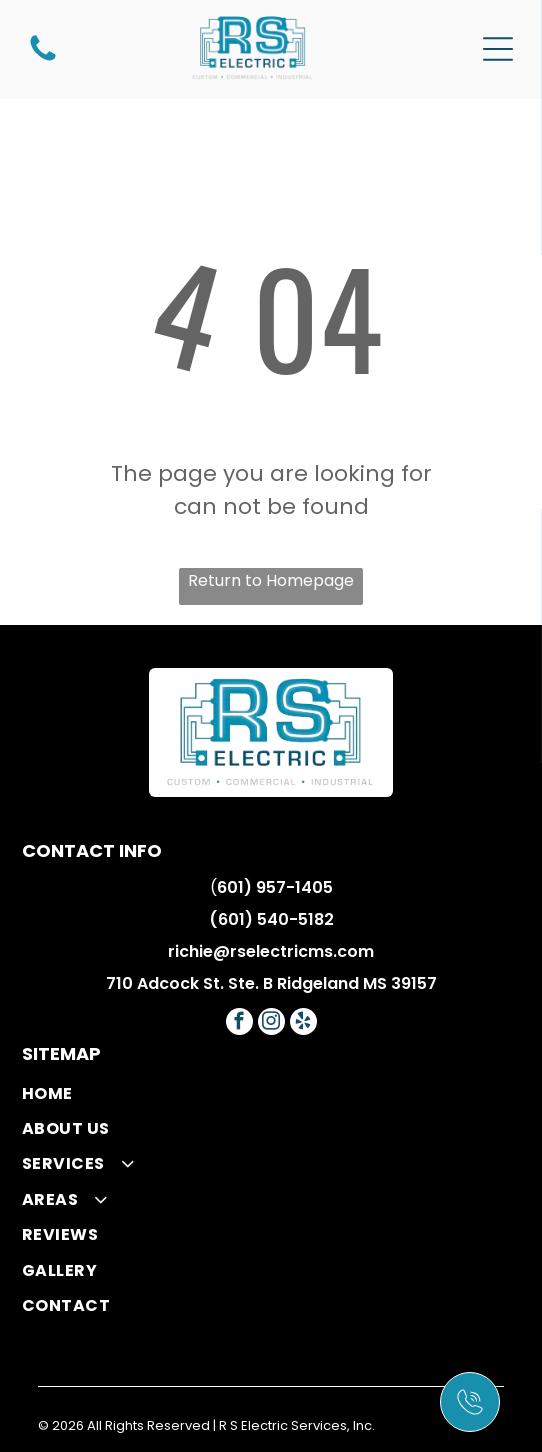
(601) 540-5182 (271, 919)
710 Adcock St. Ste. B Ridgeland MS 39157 (271, 983)
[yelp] (303, 1024)
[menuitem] (271, 1092)
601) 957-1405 (275, 887)
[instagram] (271, 1024)
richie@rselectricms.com (271, 951)
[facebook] (239, 1024)
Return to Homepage (271, 580)
